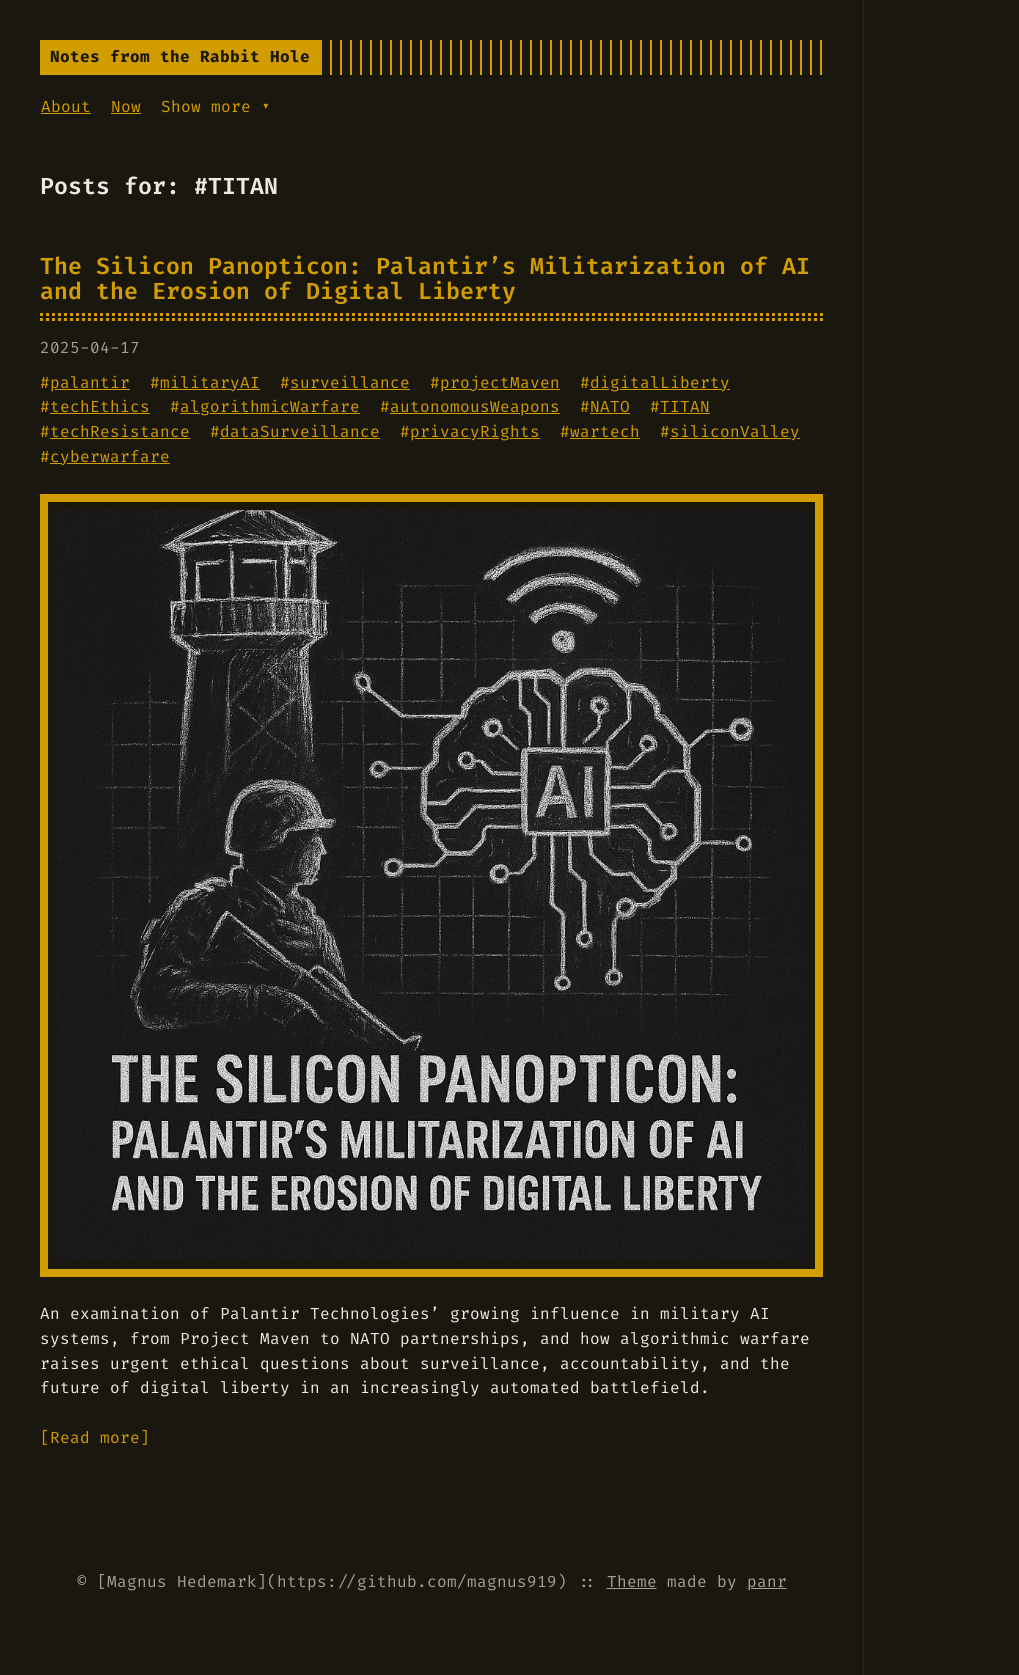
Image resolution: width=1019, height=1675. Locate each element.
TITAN (685, 406)
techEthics (100, 406)
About (66, 106)
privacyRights (475, 431)
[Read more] (95, 1437)
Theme (632, 1581)
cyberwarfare (110, 456)
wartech (605, 431)
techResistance (120, 431)
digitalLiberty (660, 382)
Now (126, 106)
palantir (90, 382)
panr (767, 1581)
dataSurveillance (300, 431)
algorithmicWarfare (270, 406)
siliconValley (735, 431)
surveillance (350, 382)
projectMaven (500, 382)
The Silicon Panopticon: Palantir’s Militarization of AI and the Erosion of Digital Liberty (425, 278)
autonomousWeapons (475, 406)
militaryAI (210, 382)
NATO (610, 406)
